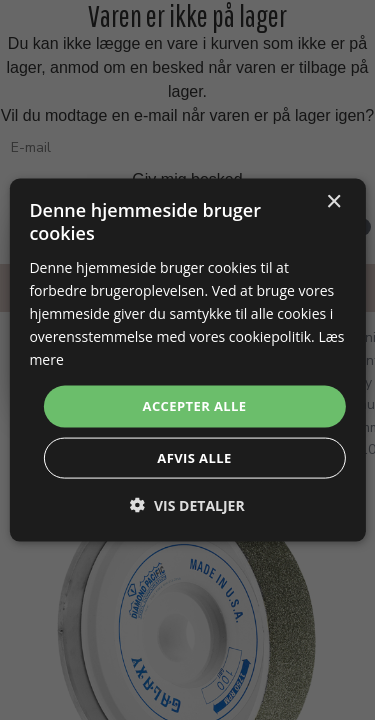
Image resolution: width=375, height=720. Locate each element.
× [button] (333, 202)
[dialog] (187, 360)
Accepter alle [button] (195, 406)
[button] (187, 504)
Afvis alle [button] (194, 457)
